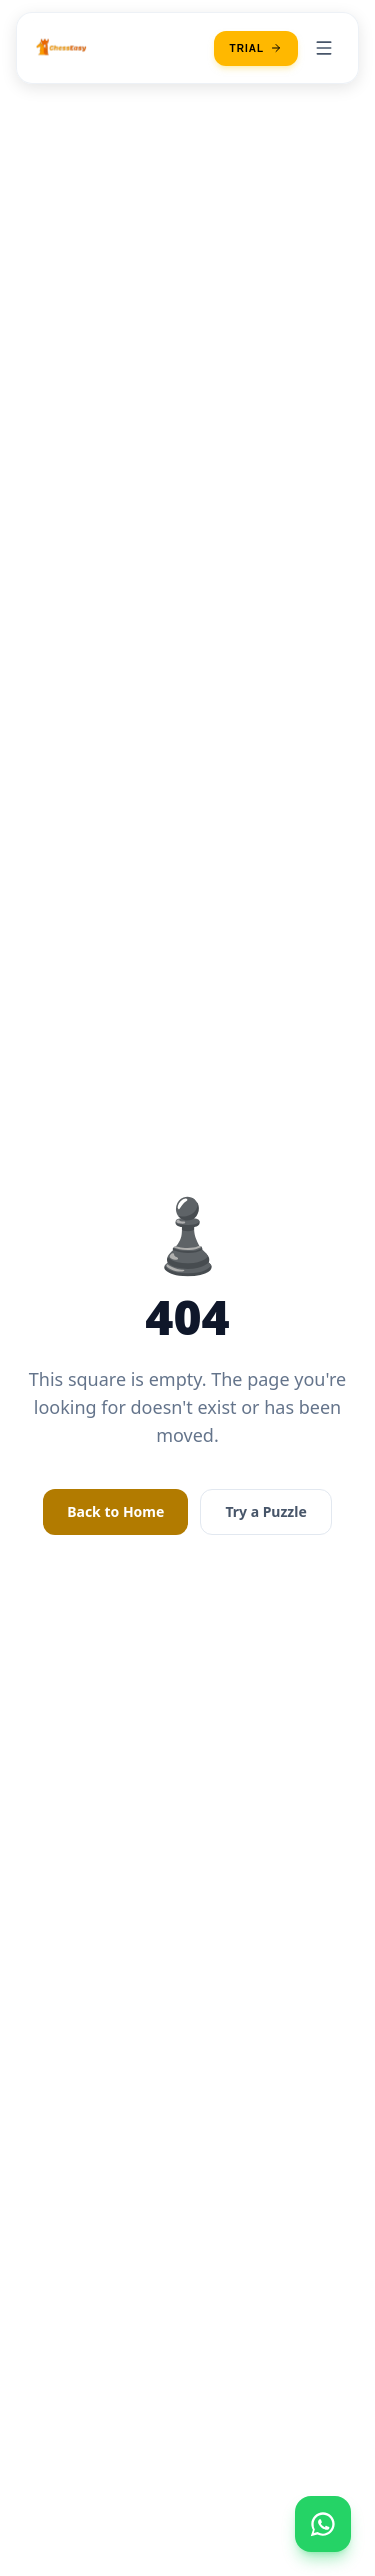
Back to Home (115, 1511)
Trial (256, 48)
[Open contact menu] (323, 2524)
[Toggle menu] (324, 48)
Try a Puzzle (265, 1511)
